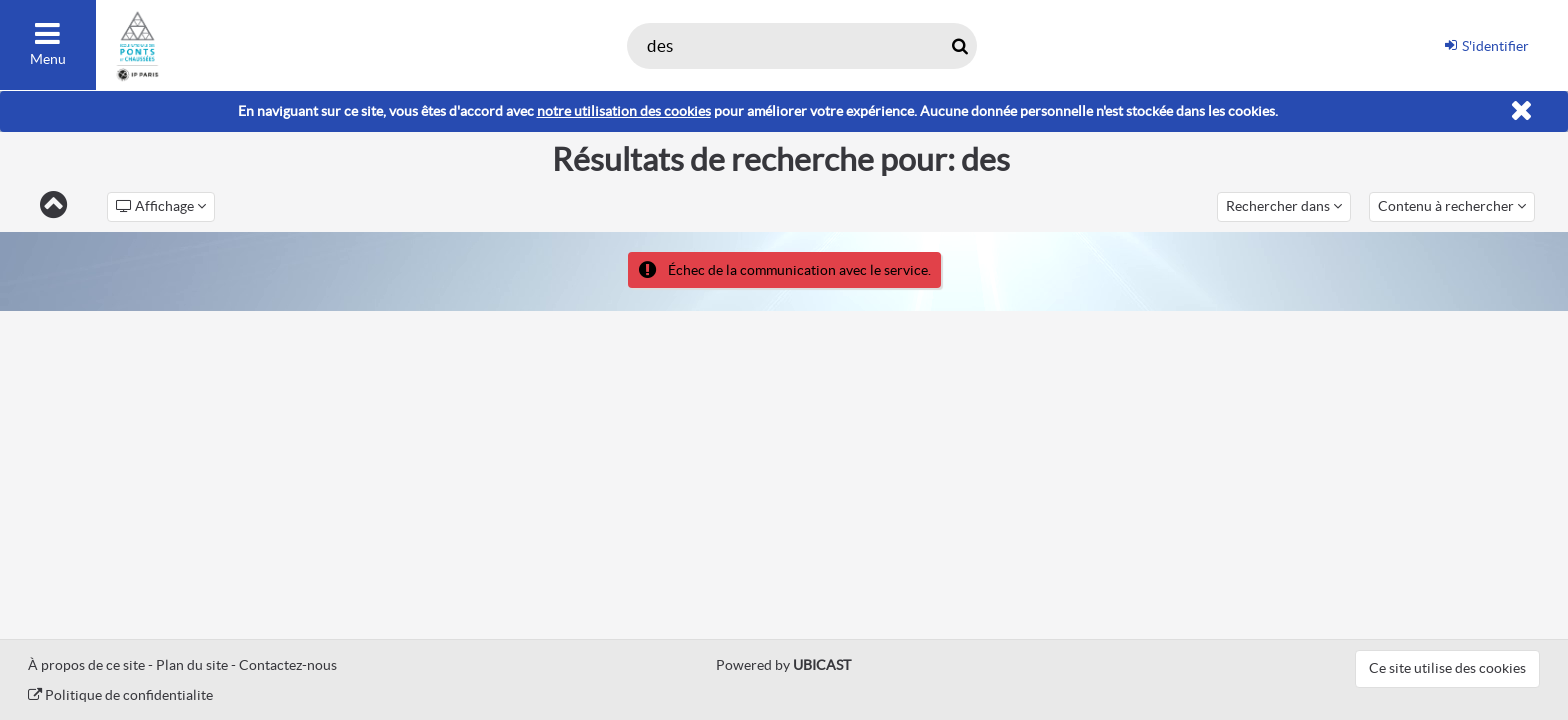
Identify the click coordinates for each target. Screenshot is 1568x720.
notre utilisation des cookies (624, 111)
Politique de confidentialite (120, 695)
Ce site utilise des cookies (1447, 668)
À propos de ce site (86, 665)
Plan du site (192, 665)
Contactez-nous (288, 665)
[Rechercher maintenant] (959, 46)
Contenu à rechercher (1452, 206)
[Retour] (53, 206)
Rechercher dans (1284, 206)
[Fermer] (1521, 111)
